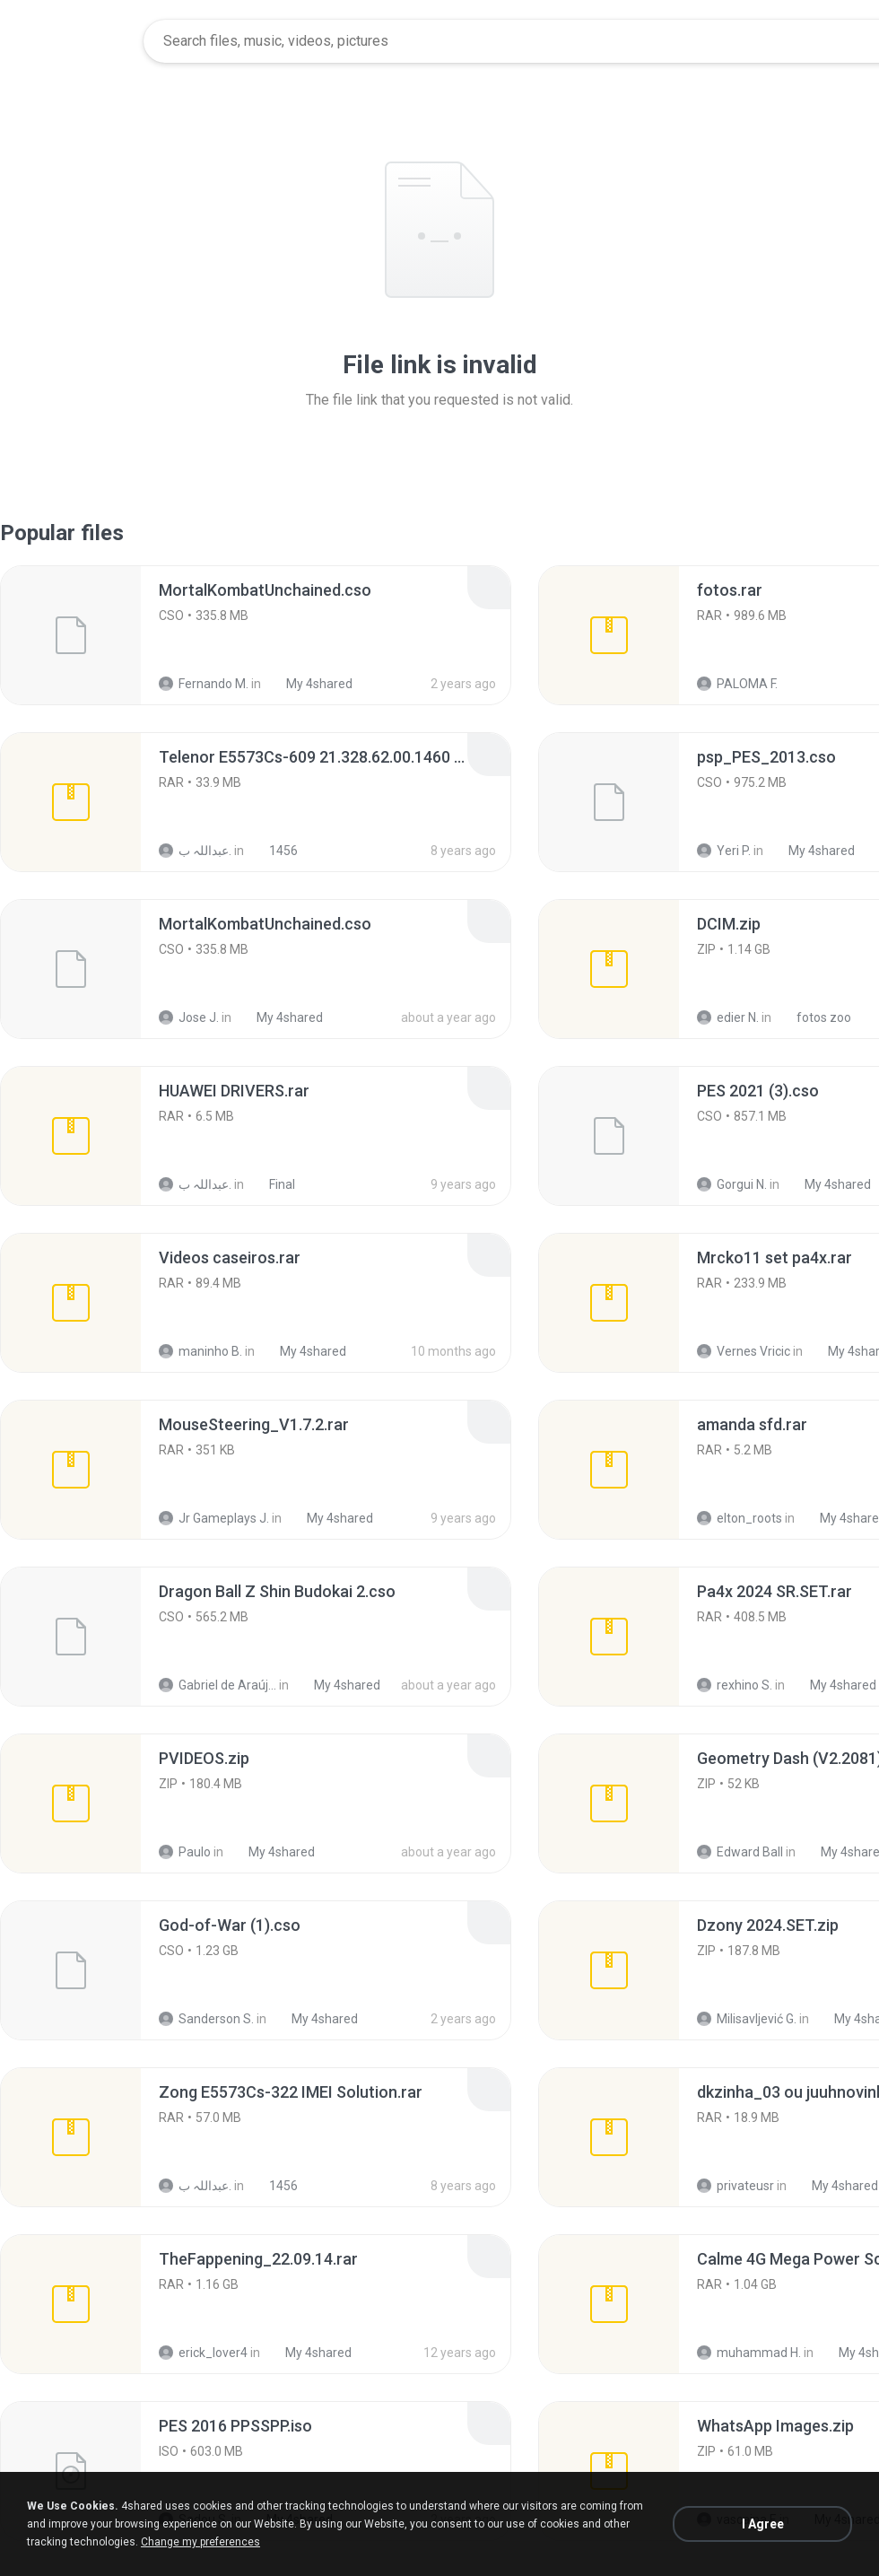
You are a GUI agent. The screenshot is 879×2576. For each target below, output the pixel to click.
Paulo (185, 1852)
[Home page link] (72, 41)
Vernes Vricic (743, 1351)
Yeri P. (724, 850)
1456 (273, 850)
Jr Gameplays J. (214, 1518)
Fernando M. (203, 684)
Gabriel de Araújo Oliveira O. (217, 1685)
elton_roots (739, 1518)
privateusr (735, 2186)
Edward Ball (740, 1852)
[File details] (71, 635)
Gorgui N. (732, 1184)
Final (272, 1184)
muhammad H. (749, 2352)
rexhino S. (734, 1685)
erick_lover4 (203, 2352)
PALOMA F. (737, 684)
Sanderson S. (206, 2019)
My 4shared (309, 684)
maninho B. (200, 1351)
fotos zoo (814, 1017)
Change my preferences (200, 2542)
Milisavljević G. (746, 2019)
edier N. (728, 1017)
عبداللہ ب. (195, 850)
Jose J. (189, 1017)
